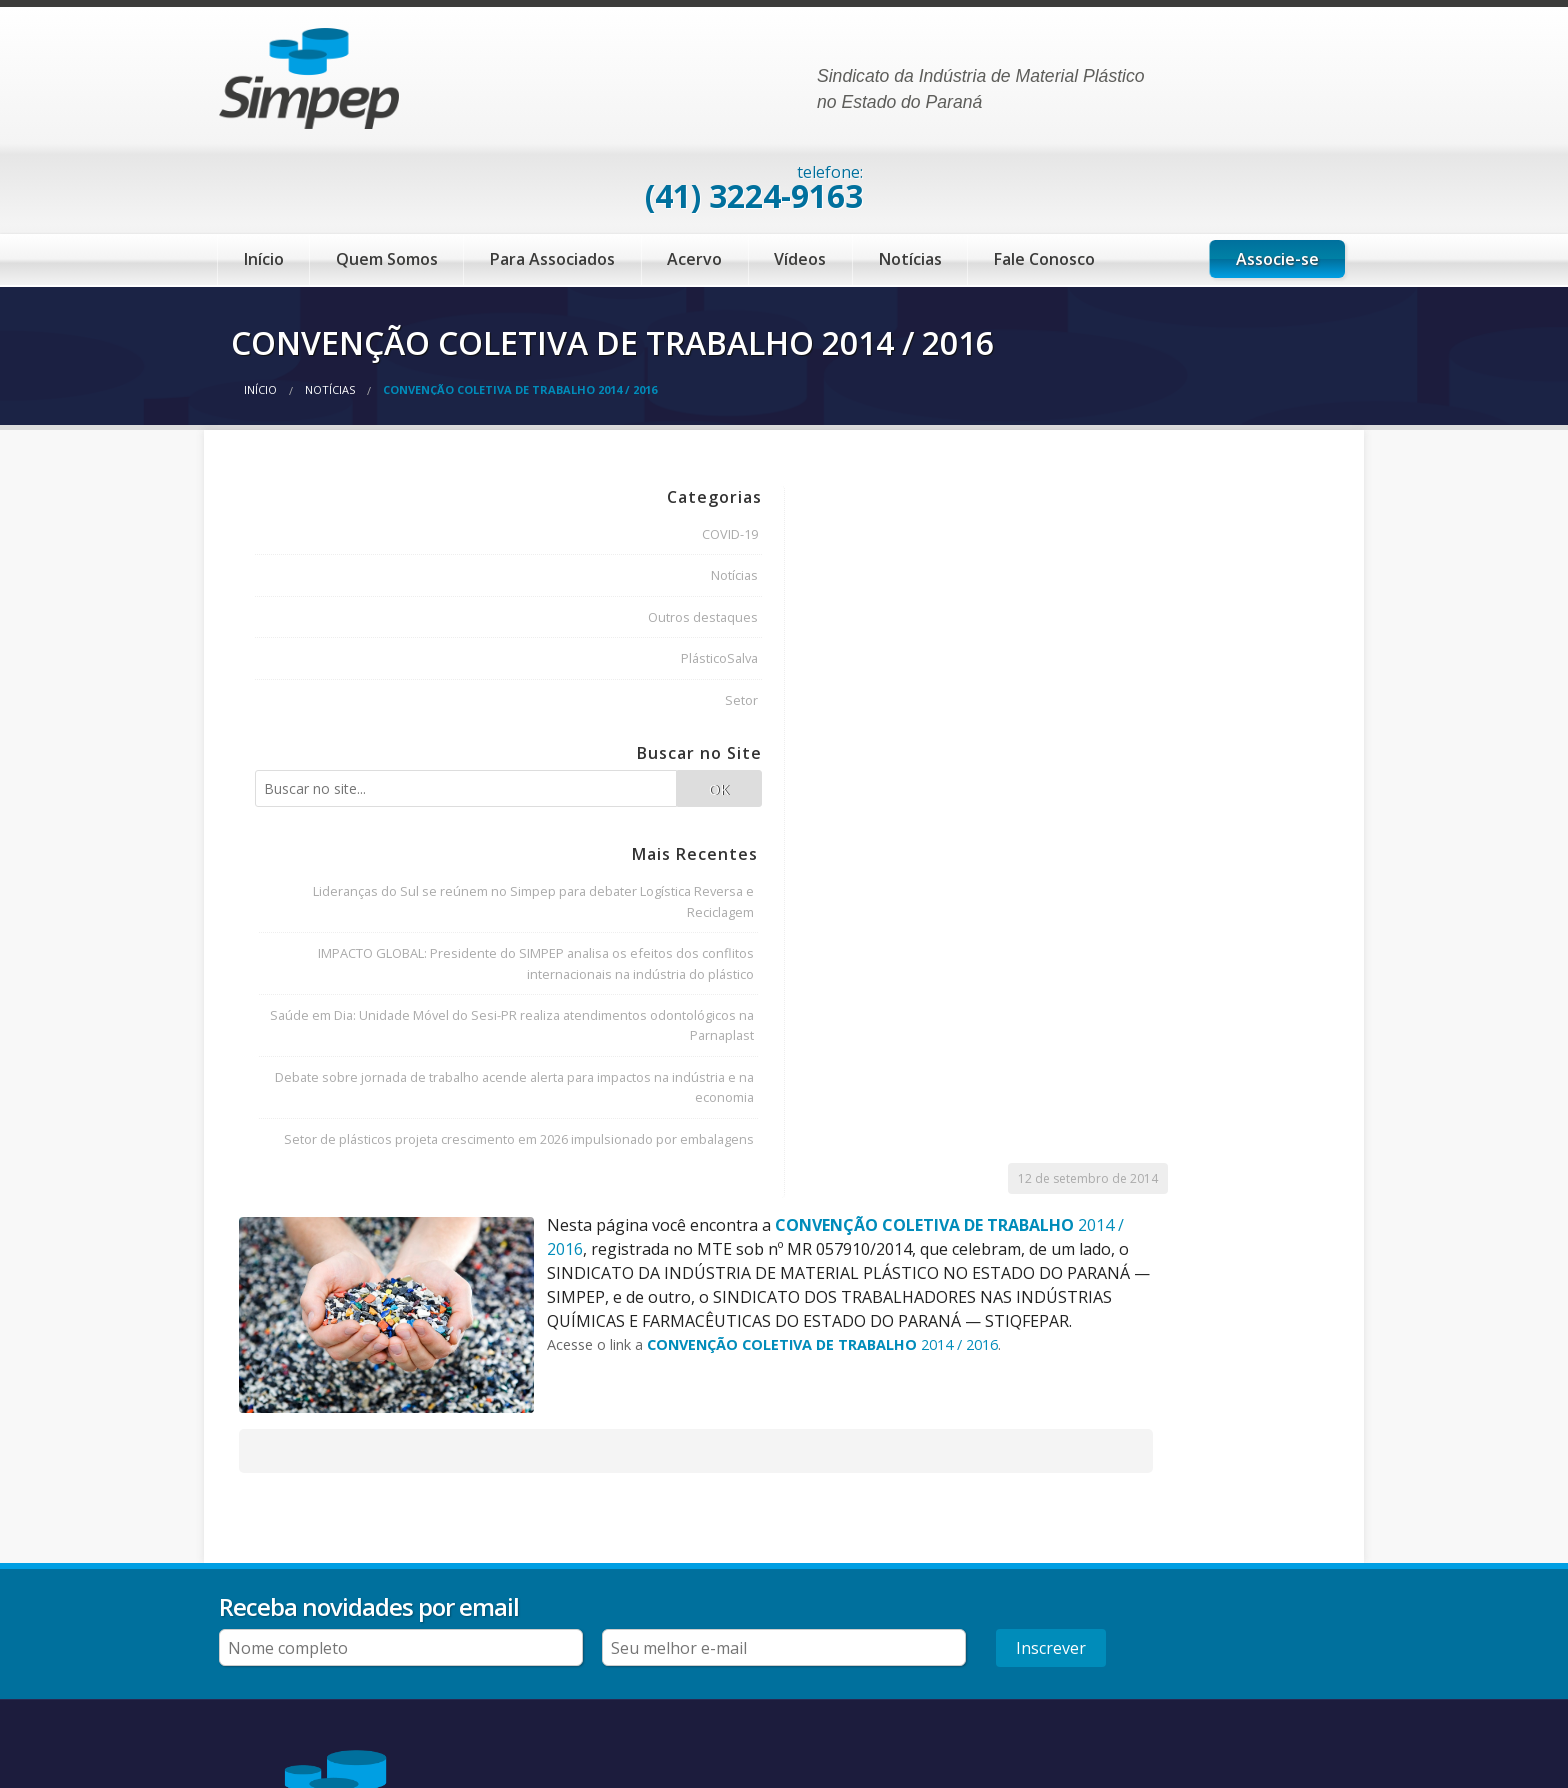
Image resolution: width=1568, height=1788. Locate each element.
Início (264, 178)
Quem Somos (387, 178)
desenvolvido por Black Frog (1287, 1769)
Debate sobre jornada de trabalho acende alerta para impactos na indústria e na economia (359, 1160)
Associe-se (1277, 178)
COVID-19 (414, 450)
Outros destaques (387, 533)
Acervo (694, 178)
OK (430, 719)
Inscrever (1294, 1466)
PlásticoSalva (403, 575)
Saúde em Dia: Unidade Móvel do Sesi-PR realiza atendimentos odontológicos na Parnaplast (352, 1057)
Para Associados (552, 178)
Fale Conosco (1044, 178)
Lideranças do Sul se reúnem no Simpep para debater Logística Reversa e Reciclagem (354, 851)
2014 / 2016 (1109, 578)
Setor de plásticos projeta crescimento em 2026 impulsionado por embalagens (365, 1263)
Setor (425, 616)
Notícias (910, 178)
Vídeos (800, 178)
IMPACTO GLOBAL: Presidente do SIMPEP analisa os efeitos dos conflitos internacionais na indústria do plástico (352, 954)
